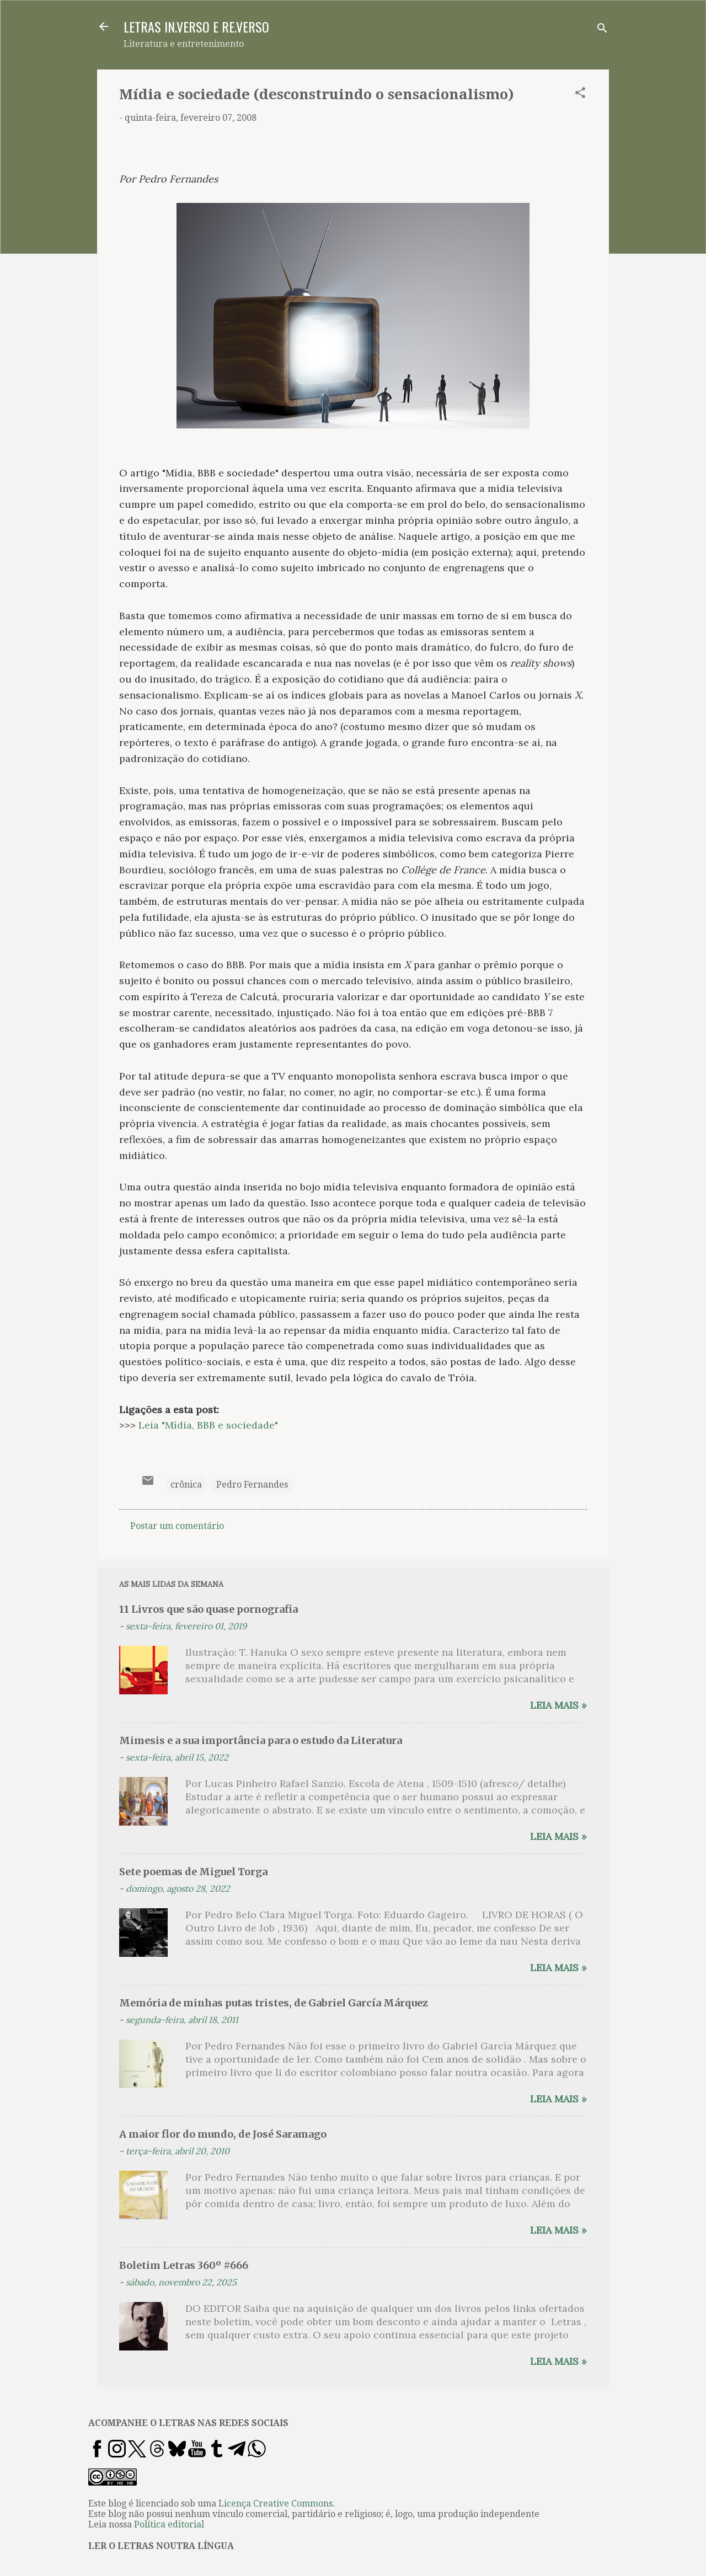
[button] (580, 94)
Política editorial (169, 2524)
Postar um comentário (177, 1526)
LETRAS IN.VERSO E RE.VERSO (196, 26)
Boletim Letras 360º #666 (183, 2265)
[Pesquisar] (602, 30)
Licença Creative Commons (275, 2503)
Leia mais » (558, 1705)
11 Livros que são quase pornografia (208, 1609)
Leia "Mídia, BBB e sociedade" (208, 1425)
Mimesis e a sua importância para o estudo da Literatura (260, 1740)
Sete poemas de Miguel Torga (193, 1871)
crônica (186, 1484)
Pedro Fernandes (252, 1484)
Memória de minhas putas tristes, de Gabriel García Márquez (273, 2003)
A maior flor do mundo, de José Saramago (223, 2134)
